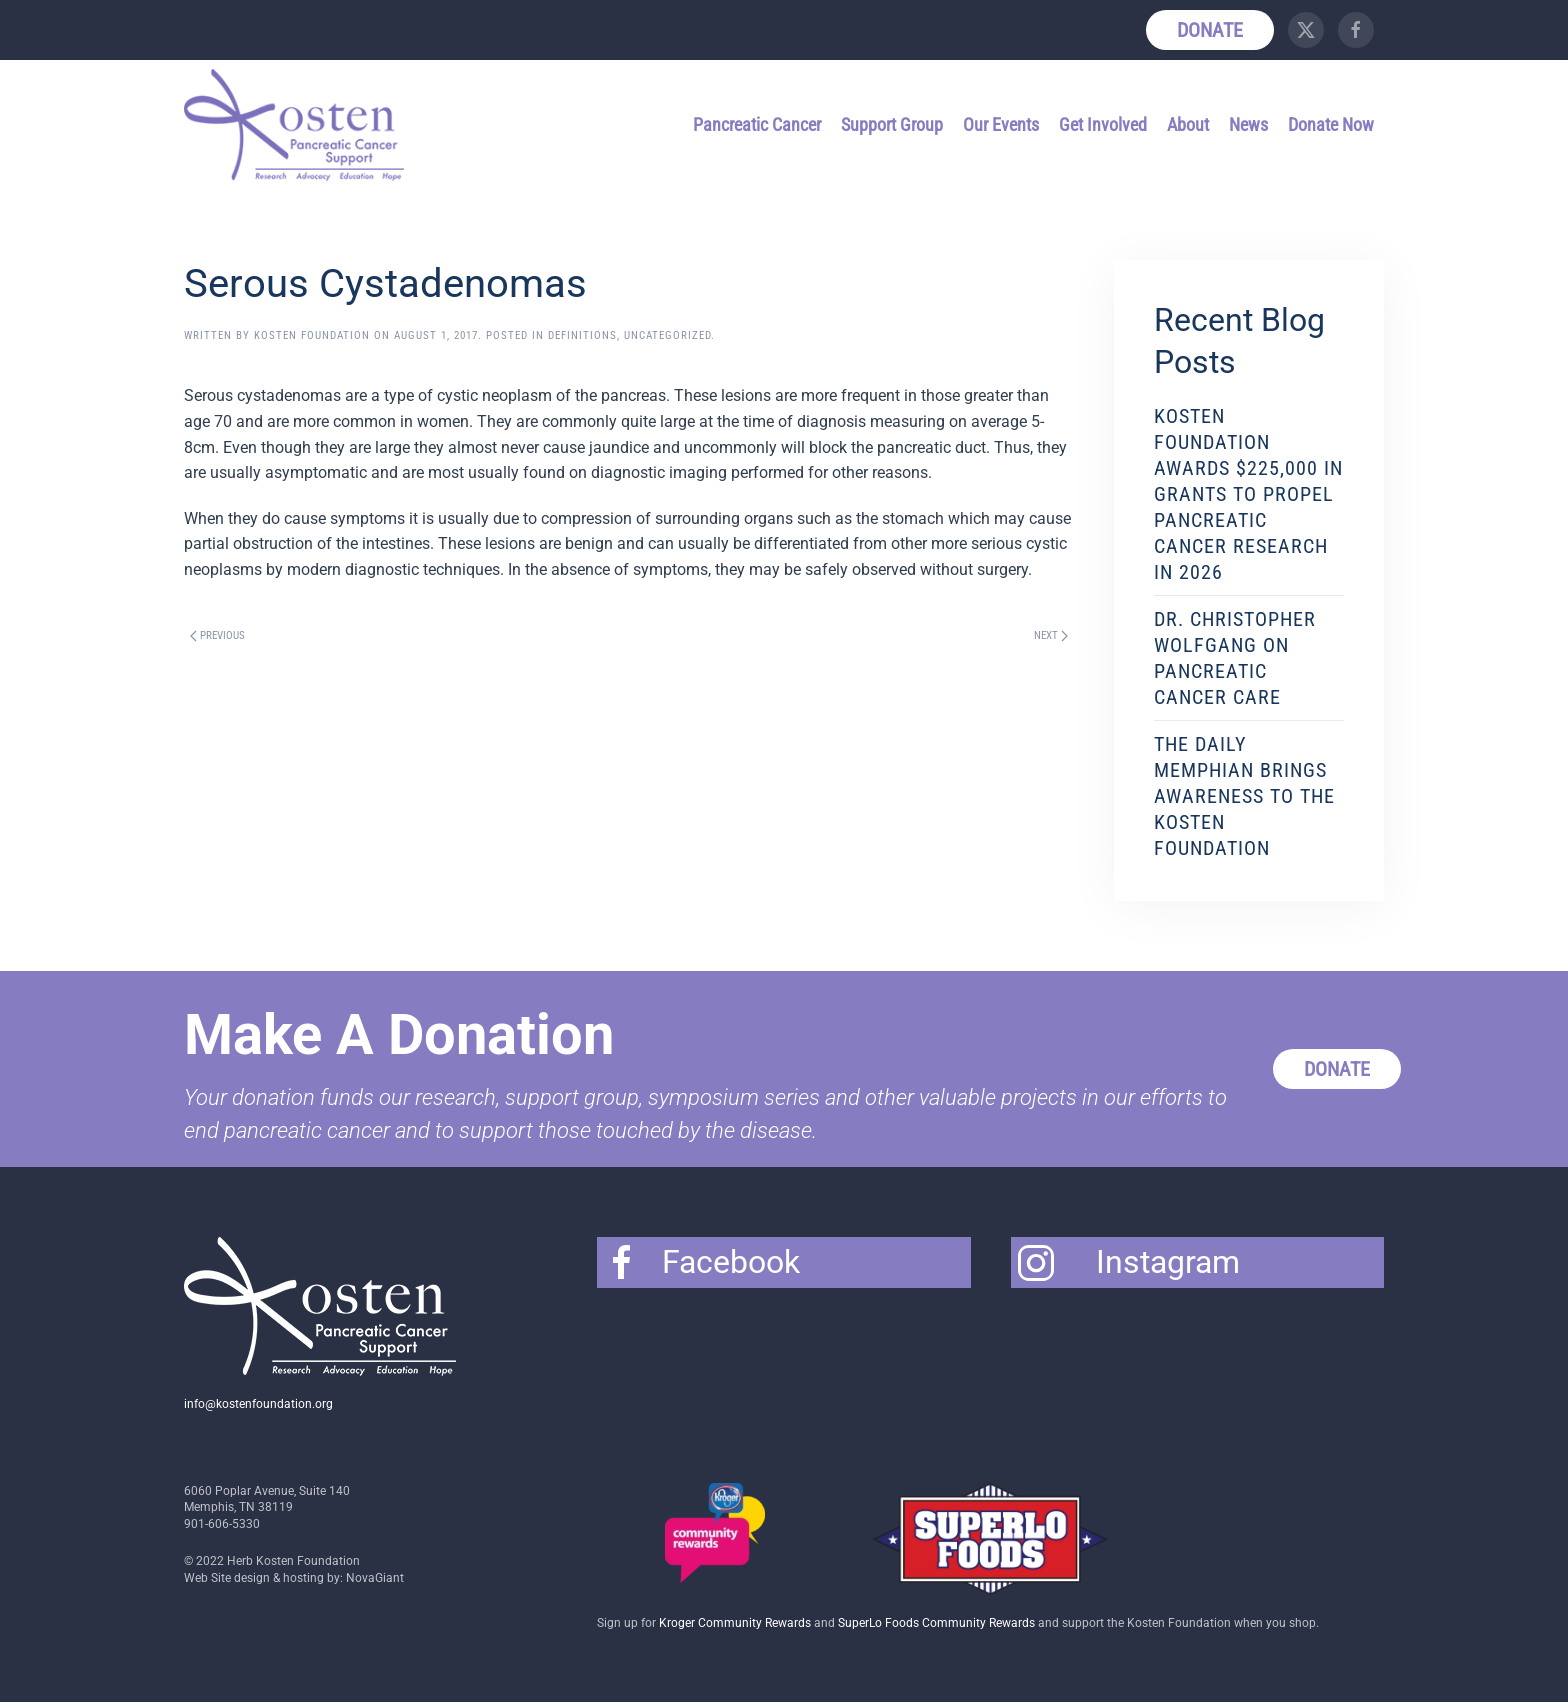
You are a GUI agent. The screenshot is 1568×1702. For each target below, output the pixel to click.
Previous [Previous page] (217, 635)
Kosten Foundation (312, 335)
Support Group (892, 124)
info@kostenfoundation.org (258, 1404)
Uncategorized (667, 335)
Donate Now (1331, 124)
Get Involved (1103, 124)
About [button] (1188, 124)
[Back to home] (297, 125)
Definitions (582, 335)
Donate (1210, 30)
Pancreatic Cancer (757, 124)
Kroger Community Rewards (735, 1623)
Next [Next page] (1051, 635)
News (1248, 124)
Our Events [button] (1001, 124)
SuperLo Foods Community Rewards (936, 1623)
